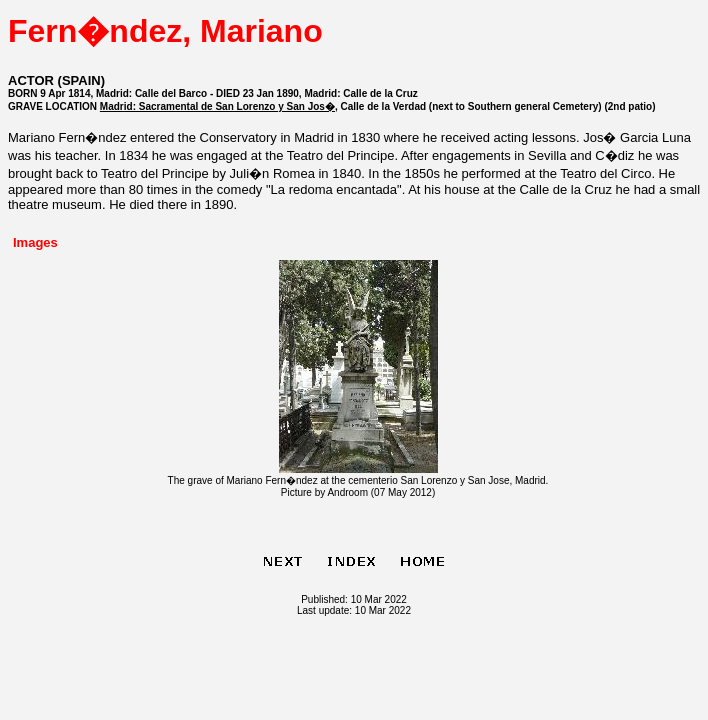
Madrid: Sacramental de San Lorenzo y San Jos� (217, 106)
